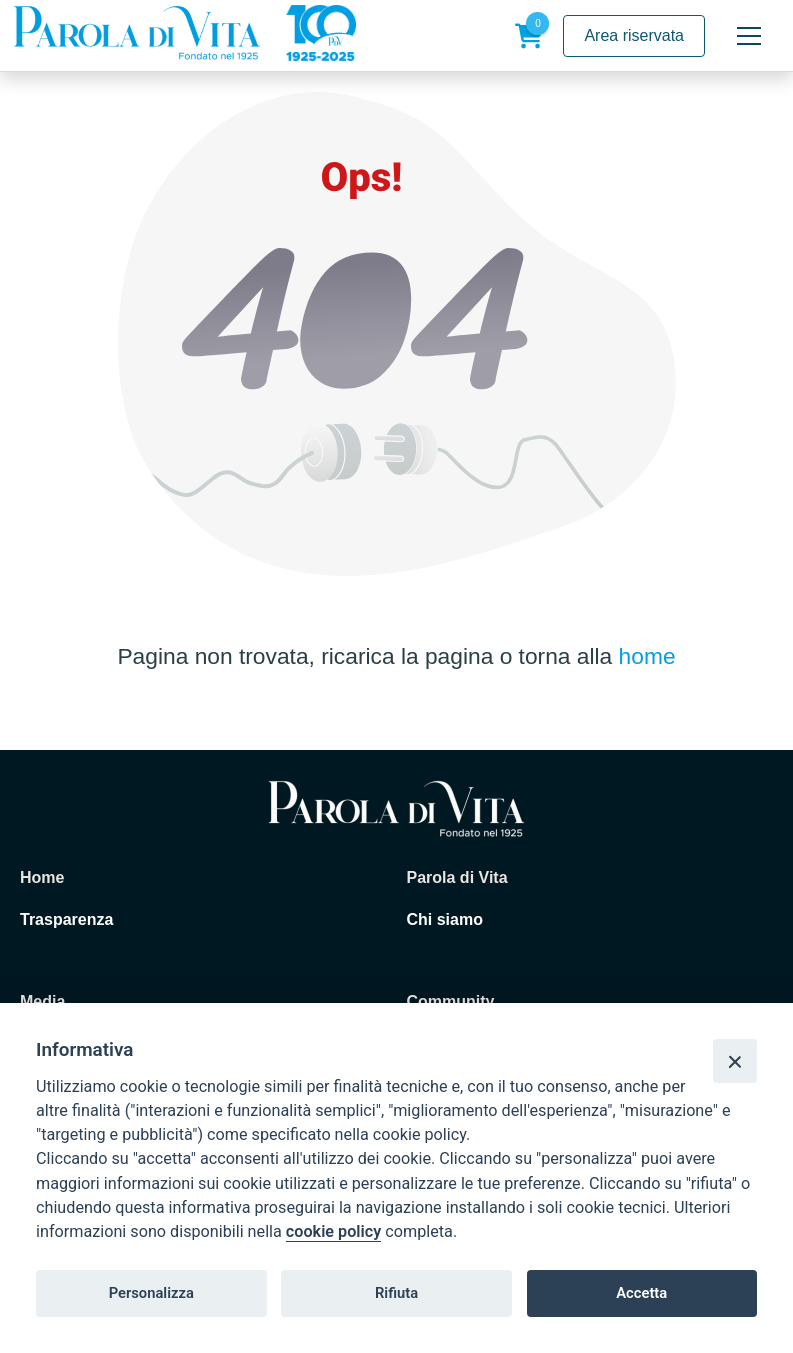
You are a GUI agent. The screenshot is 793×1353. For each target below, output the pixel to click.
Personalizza (151, 1293)
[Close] (735, 1061)
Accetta (641, 1293)
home (647, 656)
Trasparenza (66, 919)
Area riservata (634, 35)
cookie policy (333, 1231)
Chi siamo (445, 919)
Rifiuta (396, 1293)
